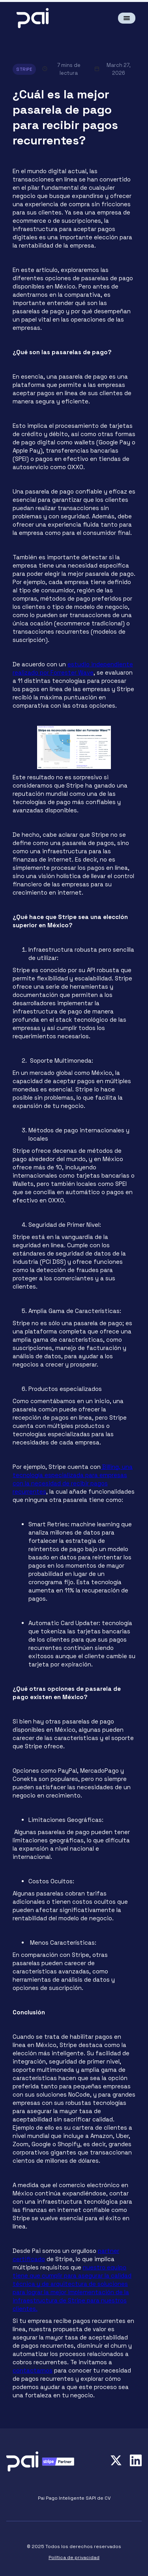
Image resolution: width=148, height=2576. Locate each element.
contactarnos (32, 2370)
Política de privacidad (74, 2557)
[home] (39, 18)
